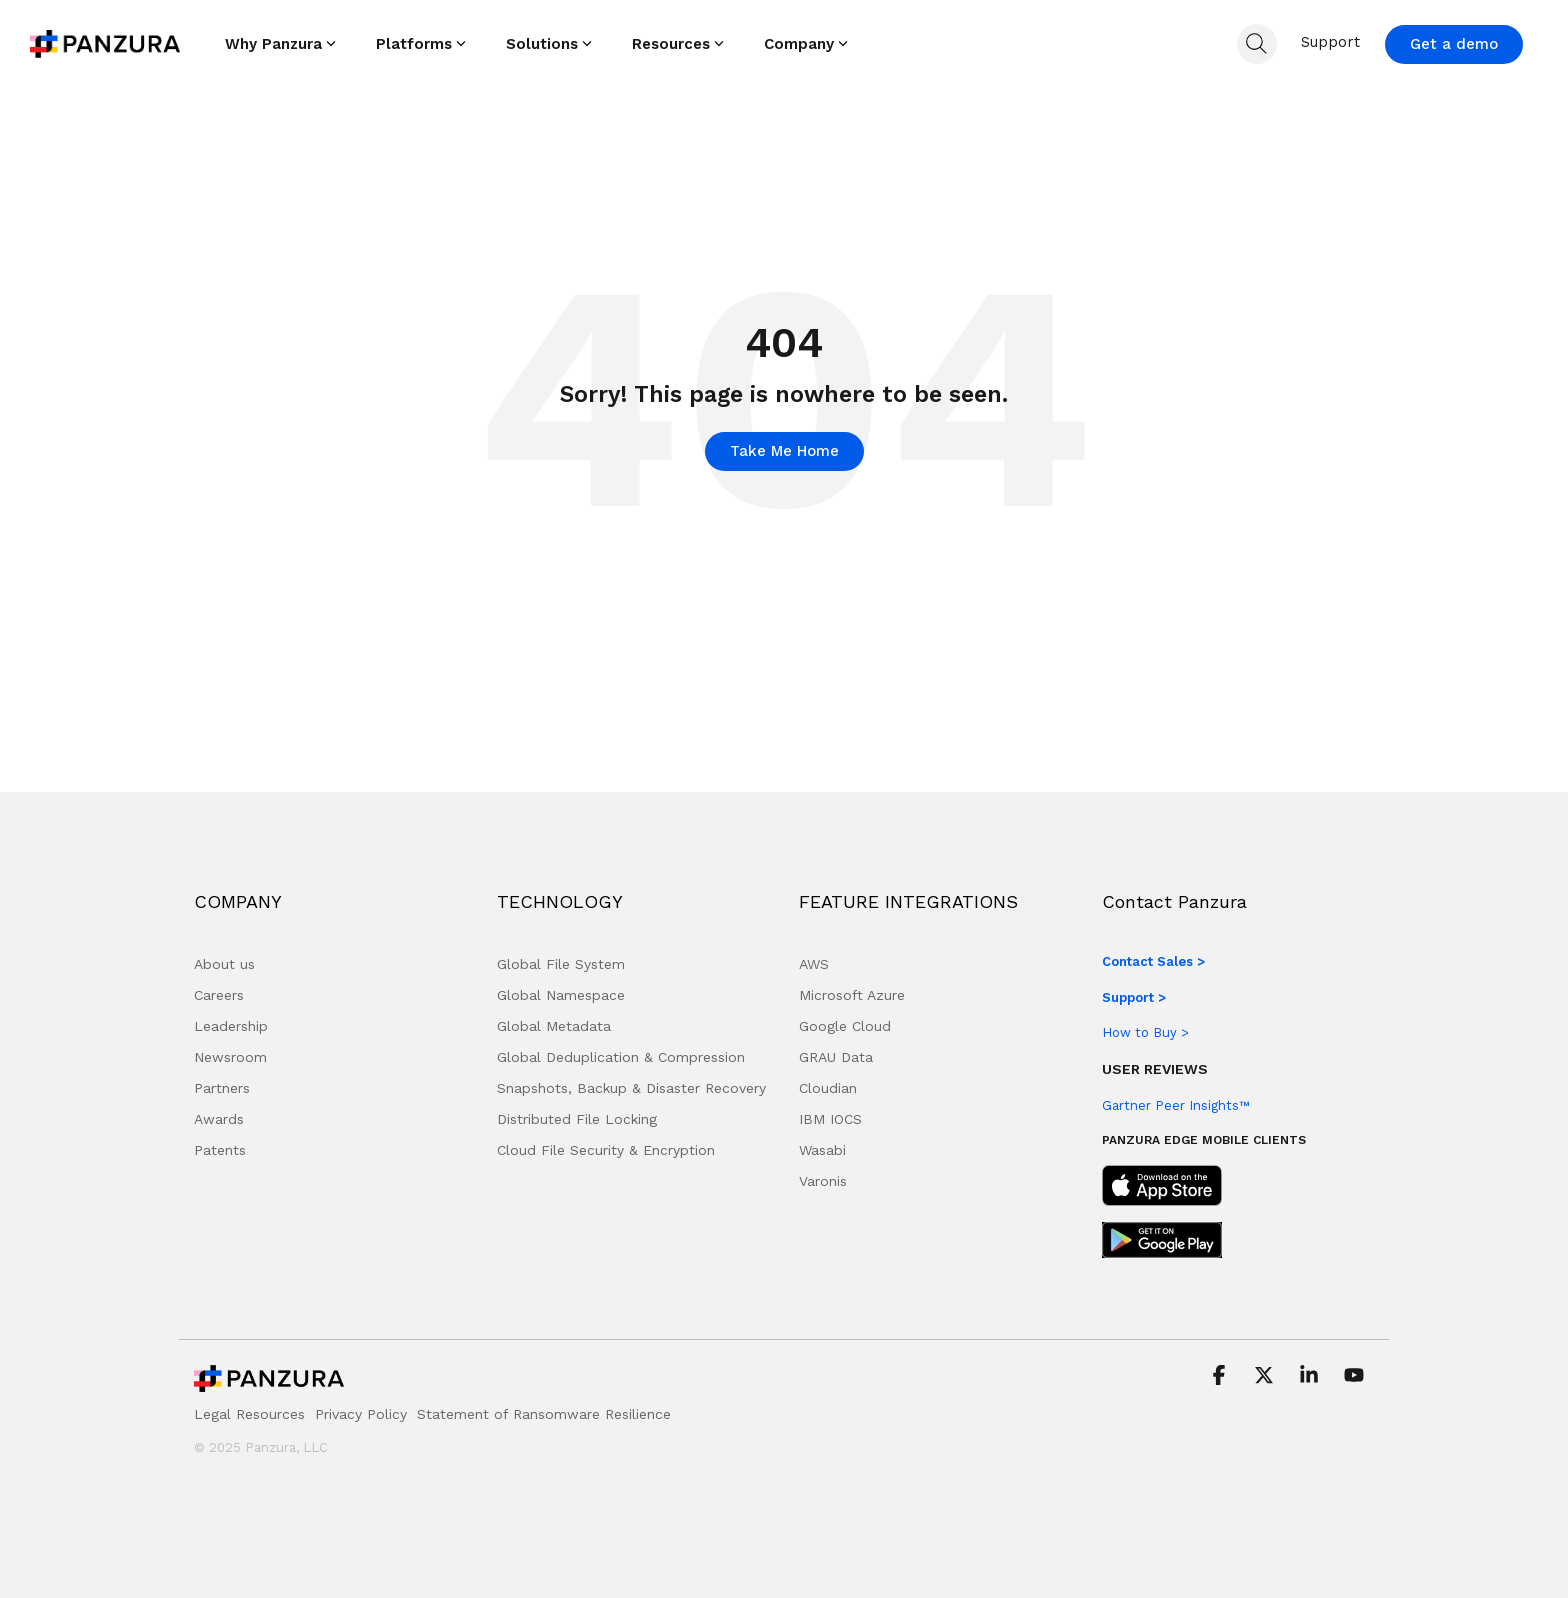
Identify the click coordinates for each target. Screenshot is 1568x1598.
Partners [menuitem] (222, 1088)
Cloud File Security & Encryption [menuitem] (606, 1150)
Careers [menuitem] (219, 995)
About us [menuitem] (224, 964)
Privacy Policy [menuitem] (361, 1414)
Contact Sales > (1153, 961)
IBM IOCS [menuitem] (830, 1119)
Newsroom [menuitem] (230, 1057)
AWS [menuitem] (814, 964)
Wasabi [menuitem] (822, 1150)
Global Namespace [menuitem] (561, 995)
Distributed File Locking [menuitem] (577, 1119)
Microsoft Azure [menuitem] (852, 995)
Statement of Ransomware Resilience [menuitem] (544, 1414)
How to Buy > (1145, 1032)
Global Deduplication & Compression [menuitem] (621, 1057)
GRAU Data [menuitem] (836, 1057)
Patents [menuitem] (220, 1150)
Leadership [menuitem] (231, 1026)
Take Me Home (784, 451)
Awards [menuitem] (219, 1119)
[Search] (1257, 44)
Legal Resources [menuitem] (249, 1414)
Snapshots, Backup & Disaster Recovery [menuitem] (631, 1088)
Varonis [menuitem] (823, 1181)
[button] (1221, 1377)
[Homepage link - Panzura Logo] (269, 1383)
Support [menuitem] (1330, 42)
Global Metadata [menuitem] (554, 1026)
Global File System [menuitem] (561, 964)
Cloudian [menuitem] (828, 1088)
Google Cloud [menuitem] (845, 1026)
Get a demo (1454, 44)
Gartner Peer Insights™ (1176, 1105)
